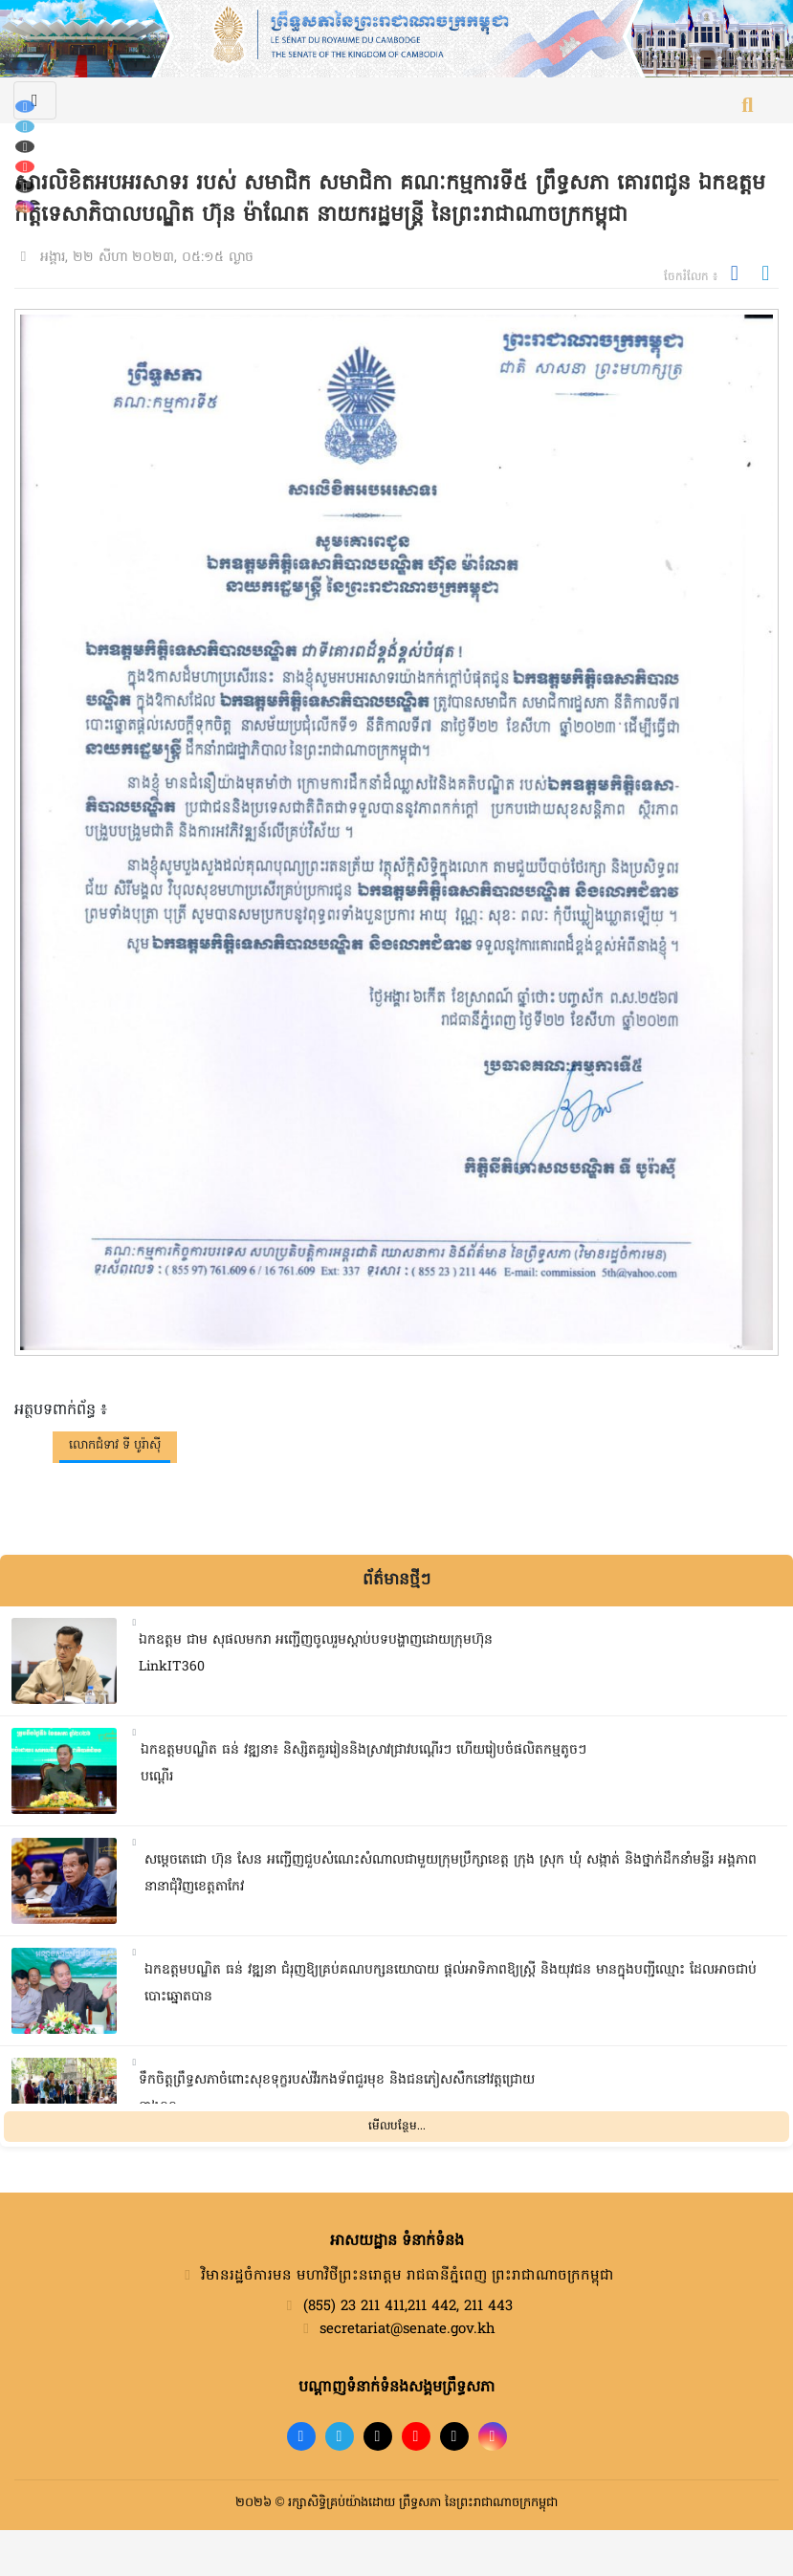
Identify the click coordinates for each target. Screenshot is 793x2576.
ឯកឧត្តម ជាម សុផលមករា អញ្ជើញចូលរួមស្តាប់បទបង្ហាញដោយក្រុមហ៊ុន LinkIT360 (316, 1654)
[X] (454, 2436)
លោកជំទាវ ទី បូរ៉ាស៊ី (115, 1445)
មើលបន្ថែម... (397, 2126)
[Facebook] (24, 106)
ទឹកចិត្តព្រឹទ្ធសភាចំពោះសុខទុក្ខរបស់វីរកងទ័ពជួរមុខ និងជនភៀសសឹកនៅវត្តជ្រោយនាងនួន (337, 2094)
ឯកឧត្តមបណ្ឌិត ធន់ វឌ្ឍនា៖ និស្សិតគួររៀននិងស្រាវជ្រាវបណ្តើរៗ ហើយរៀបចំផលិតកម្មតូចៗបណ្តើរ (363, 1764)
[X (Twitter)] (24, 187)
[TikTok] (24, 147)
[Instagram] (24, 207)
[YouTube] (24, 167)
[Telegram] (24, 126)
